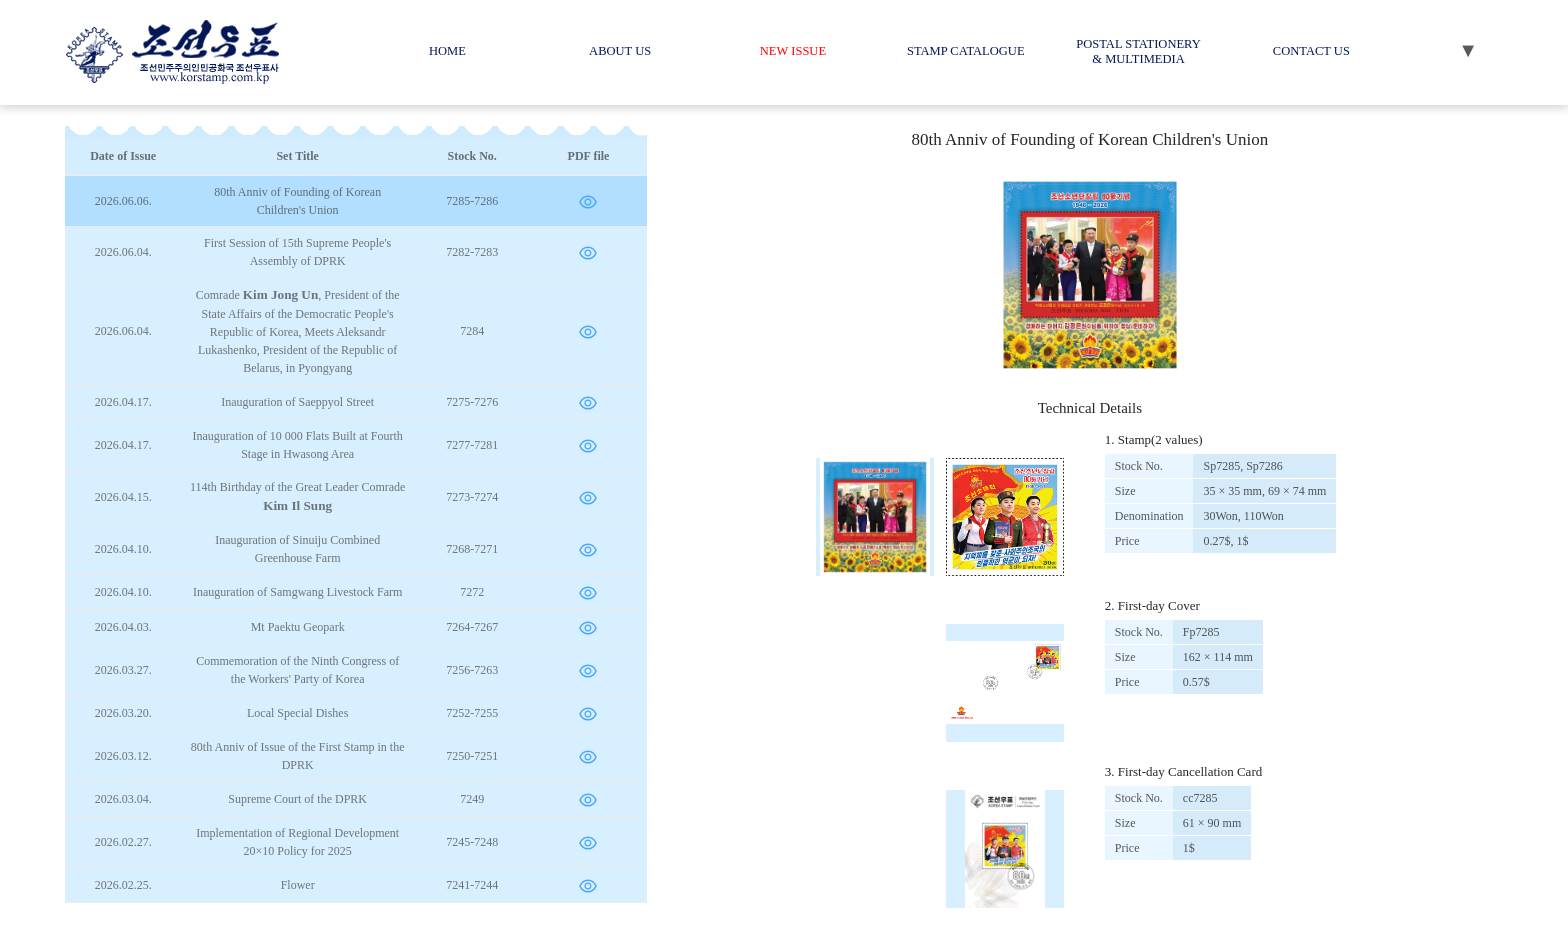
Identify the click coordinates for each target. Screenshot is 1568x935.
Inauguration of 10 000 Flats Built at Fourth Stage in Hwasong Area (298, 445)
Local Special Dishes (297, 713)
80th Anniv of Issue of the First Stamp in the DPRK (298, 756)
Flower (298, 885)
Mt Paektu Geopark (298, 627)
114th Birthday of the (298, 496)
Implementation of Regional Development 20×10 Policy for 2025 (297, 842)
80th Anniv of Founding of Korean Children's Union (297, 201)
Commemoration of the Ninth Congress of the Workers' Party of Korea (297, 670)
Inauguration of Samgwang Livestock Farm (297, 592)
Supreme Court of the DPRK (297, 799)
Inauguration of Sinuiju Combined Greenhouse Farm (297, 549)
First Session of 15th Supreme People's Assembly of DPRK (297, 252)
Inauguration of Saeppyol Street (297, 402)
